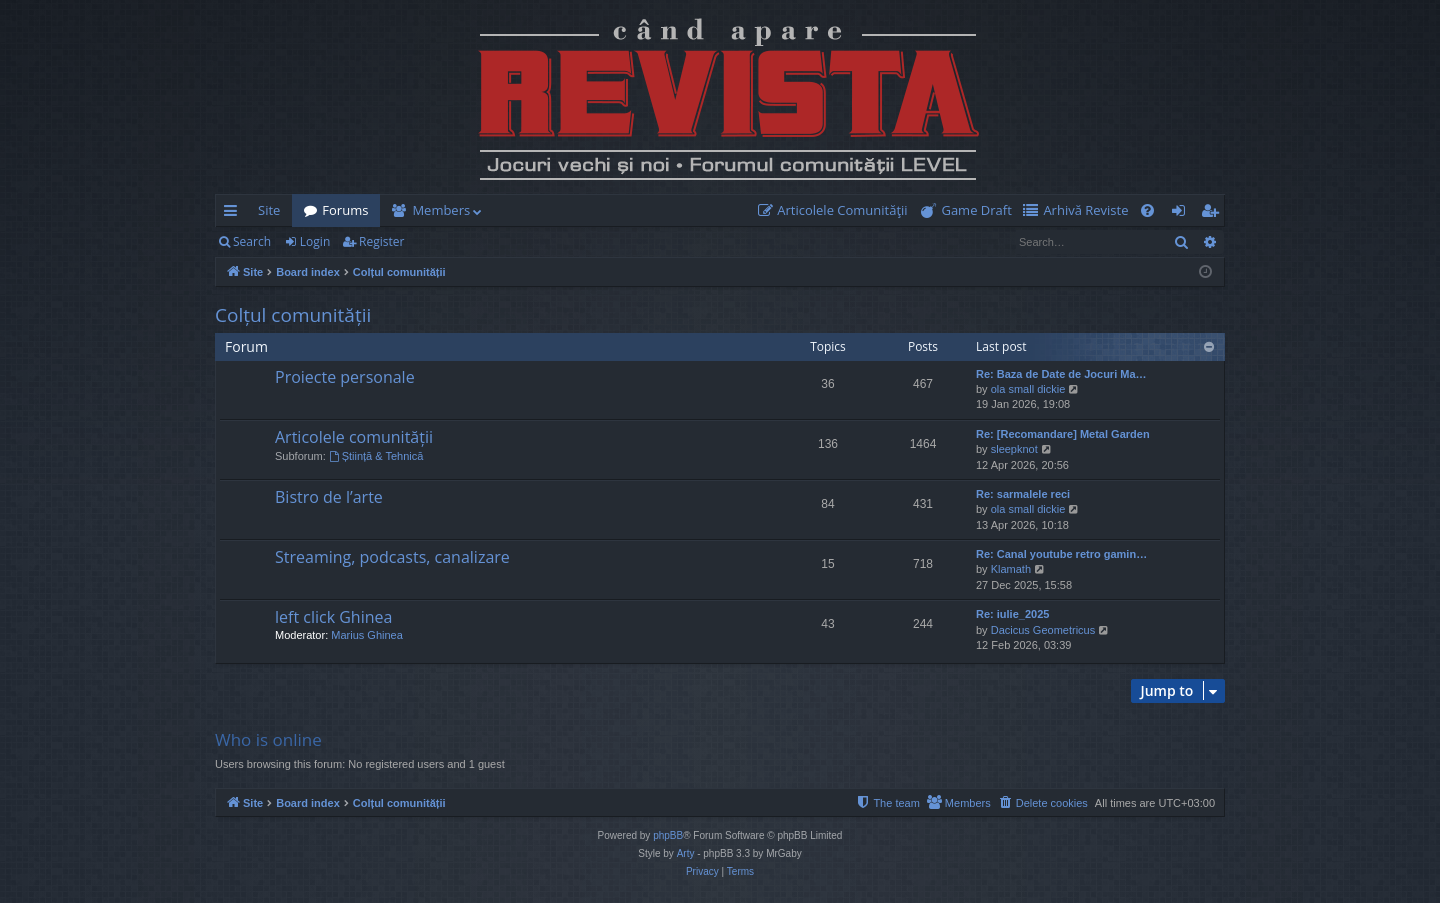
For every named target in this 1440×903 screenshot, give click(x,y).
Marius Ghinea (367, 635)
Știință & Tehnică (376, 456)
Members (441, 210)
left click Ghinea (333, 617)
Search (252, 241)
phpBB (668, 835)
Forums (345, 210)
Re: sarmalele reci (1023, 494)
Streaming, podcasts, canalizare (392, 557)
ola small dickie (1028, 389)
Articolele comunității (354, 437)
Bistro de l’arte (329, 497)
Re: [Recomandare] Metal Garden (1063, 434)
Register (381, 241)
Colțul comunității (293, 315)
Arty (686, 853)
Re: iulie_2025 (1012, 614)
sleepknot (1014, 449)
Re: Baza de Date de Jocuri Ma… (1061, 374)
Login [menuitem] (1182, 214)
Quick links (234, 214)
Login (315, 241)
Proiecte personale (345, 377)
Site (269, 210)
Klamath (1011, 569)
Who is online (268, 739)
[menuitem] (837, 210)
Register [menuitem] (1214, 214)
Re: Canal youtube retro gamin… (1061, 554)
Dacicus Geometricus (1043, 630)
